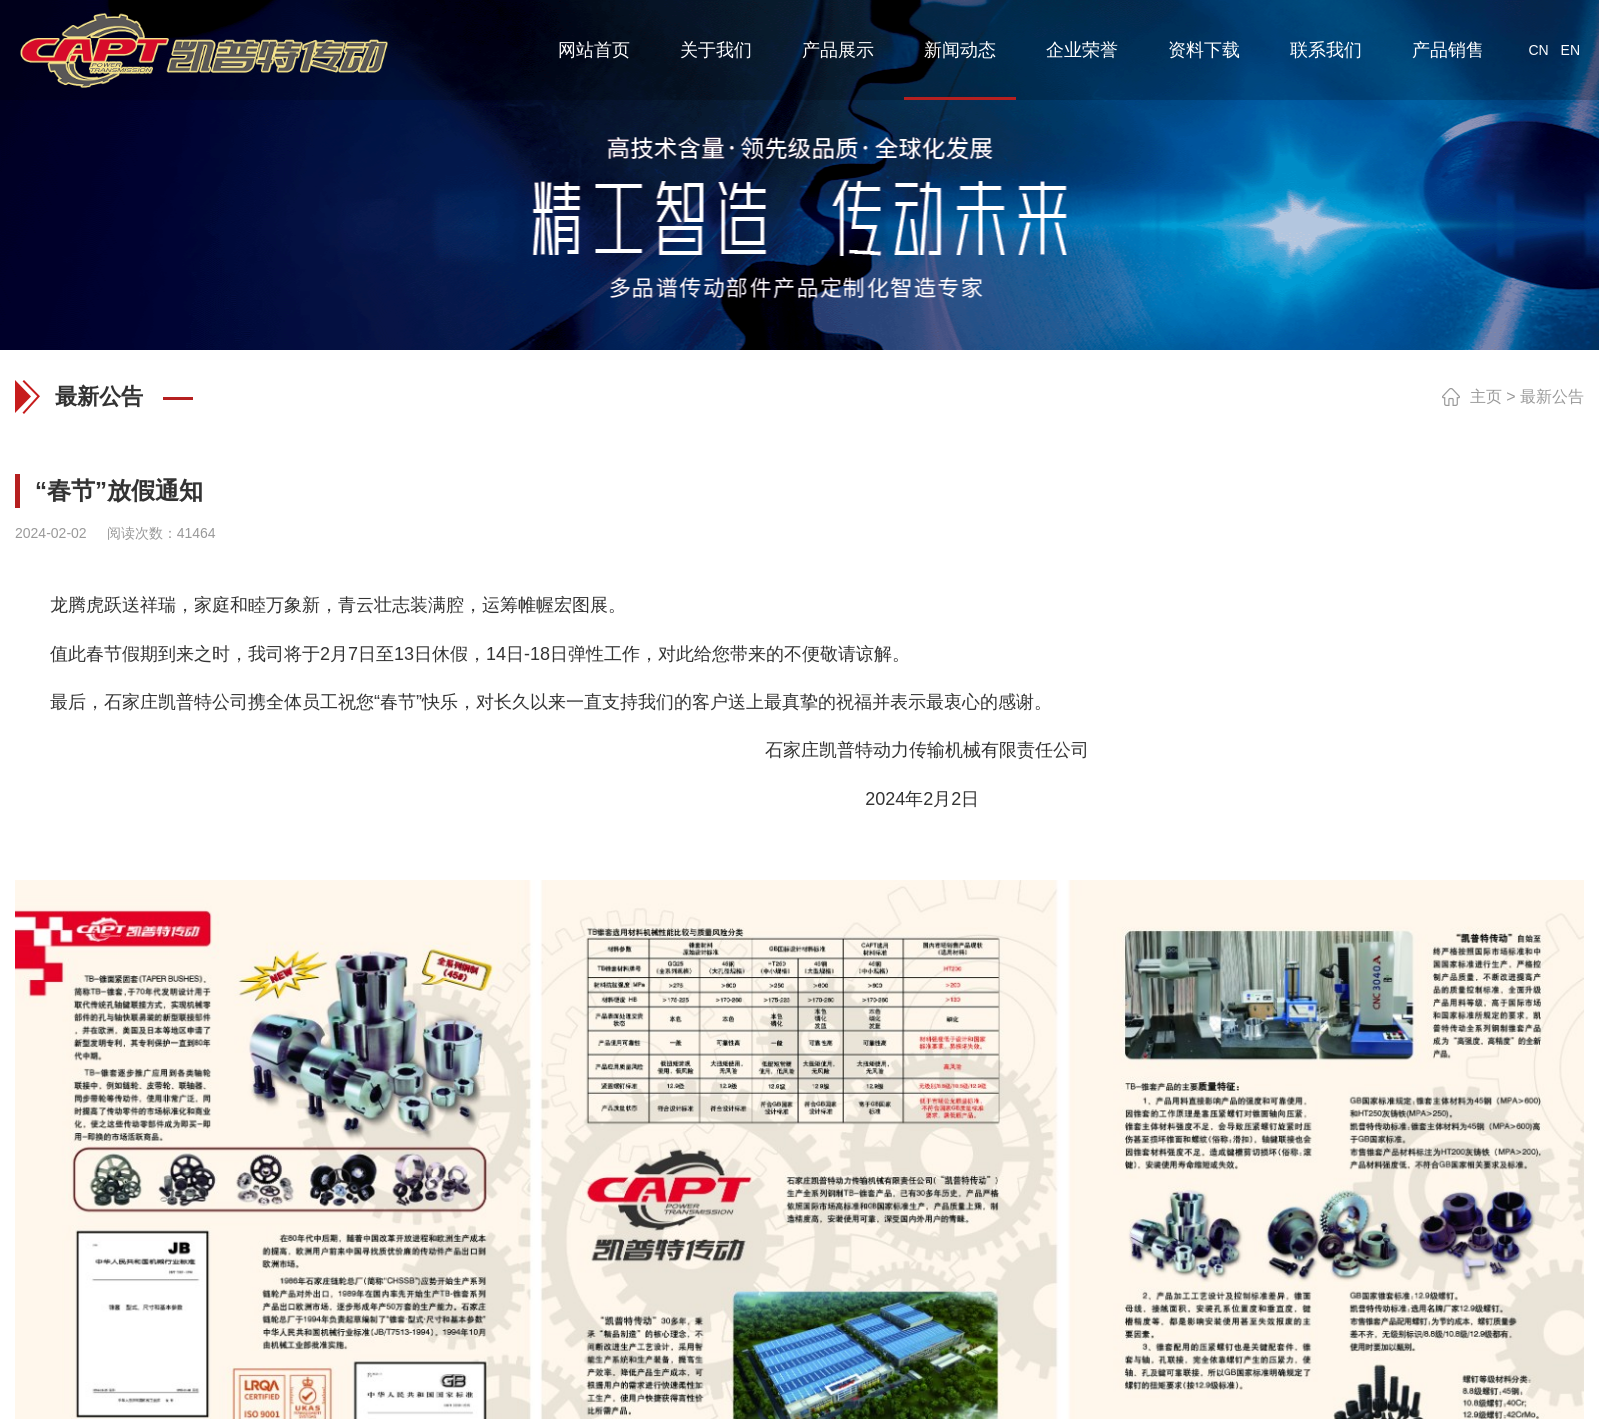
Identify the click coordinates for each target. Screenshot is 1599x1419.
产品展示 (838, 50)
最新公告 (1552, 396)
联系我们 (1326, 50)
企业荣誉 (1082, 50)
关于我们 (716, 50)
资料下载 (1204, 50)
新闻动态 (960, 50)
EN (1570, 50)
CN (1538, 50)
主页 (1486, 396)
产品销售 (1448, 50)
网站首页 (594, 50)
